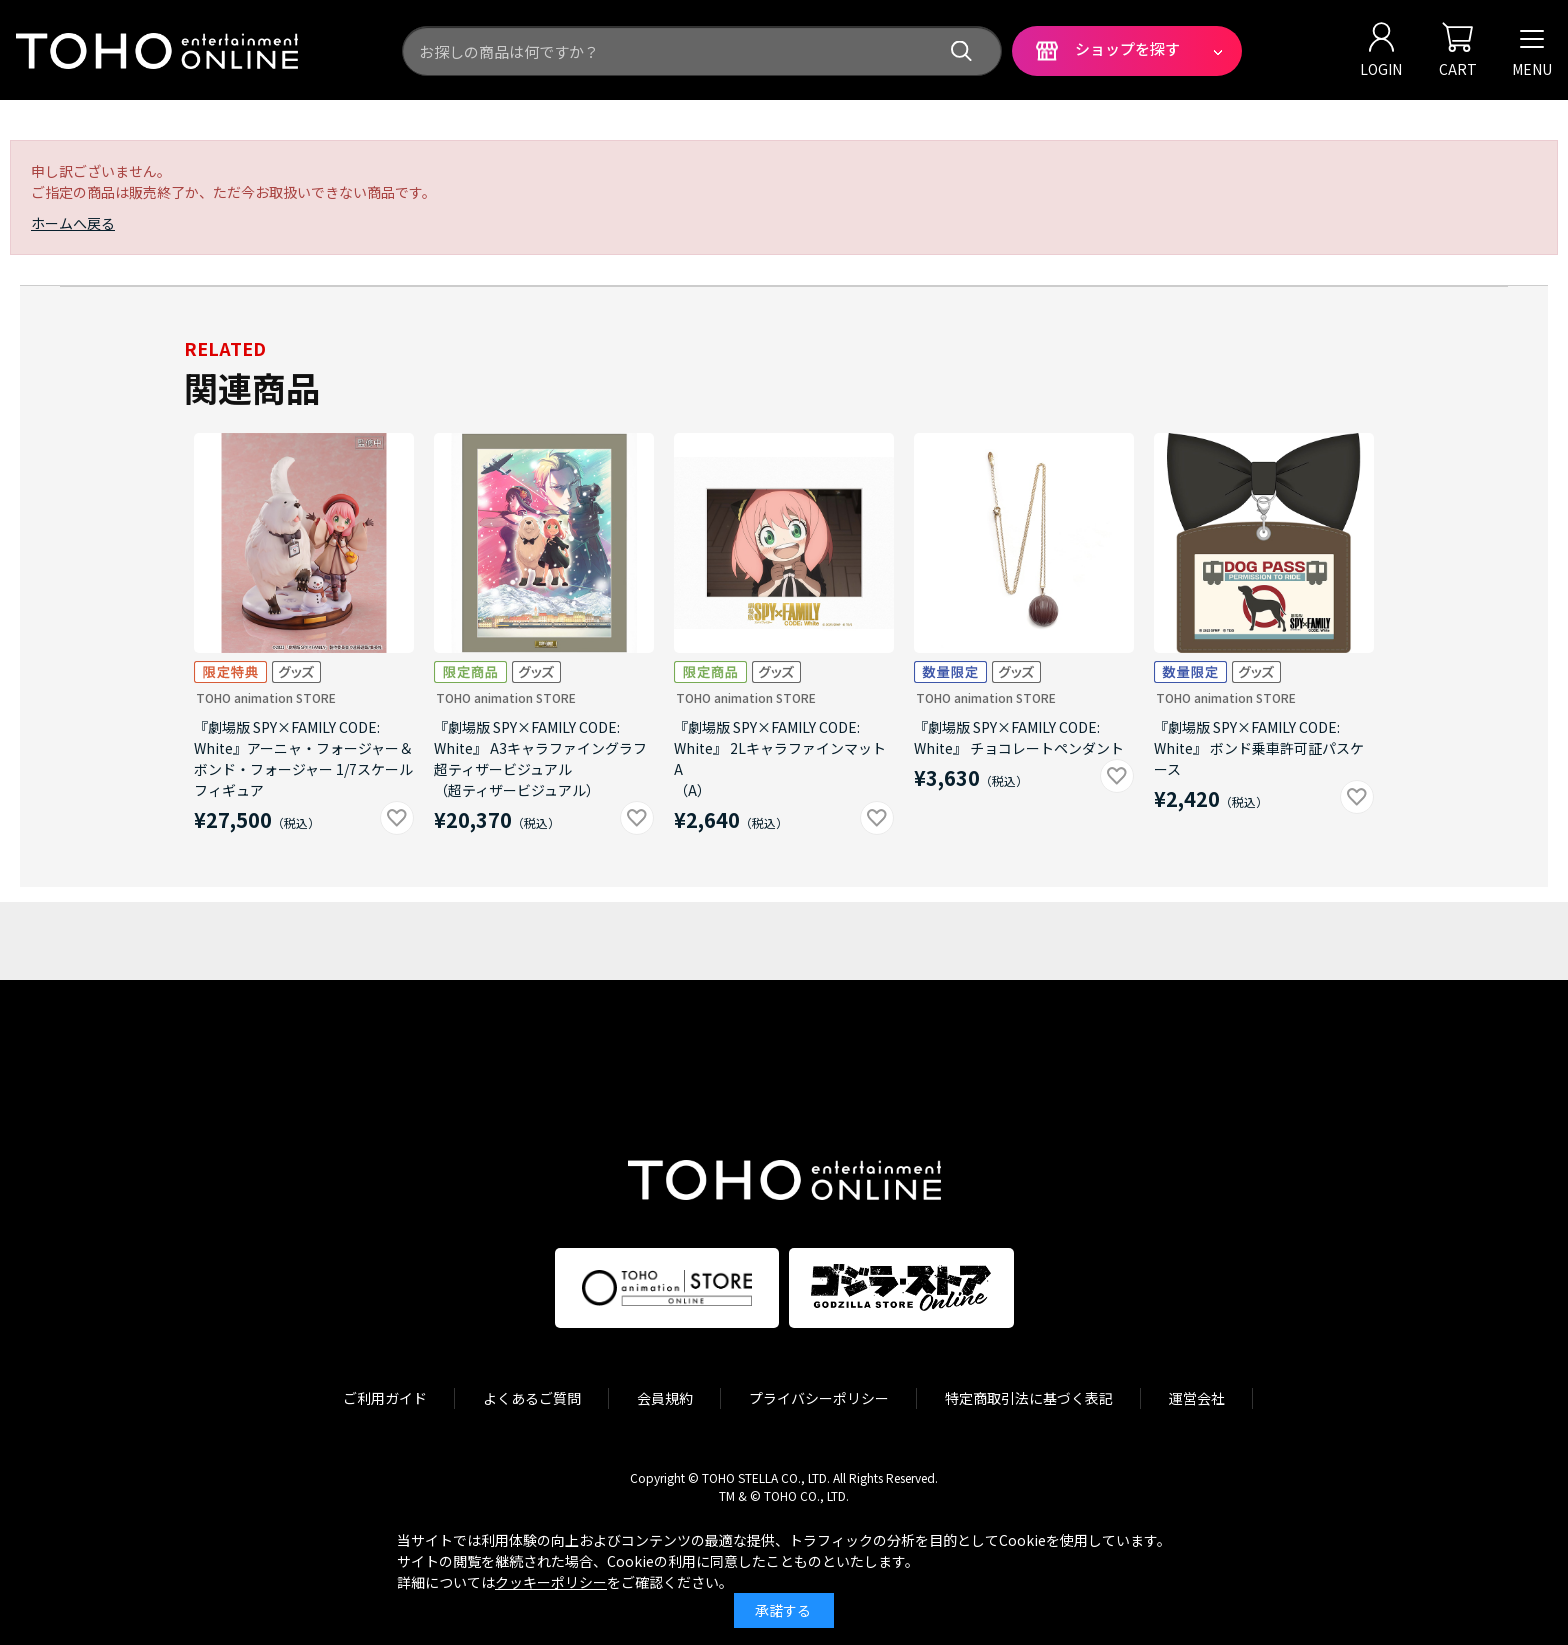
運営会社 (1197, 1398)
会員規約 (665, 1398)
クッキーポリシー (551, 1582)
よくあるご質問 (532, 1398)
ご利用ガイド (385, 1398)
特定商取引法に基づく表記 (1029, 1398)
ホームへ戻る (73, 223)
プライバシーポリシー (819, 1398)
